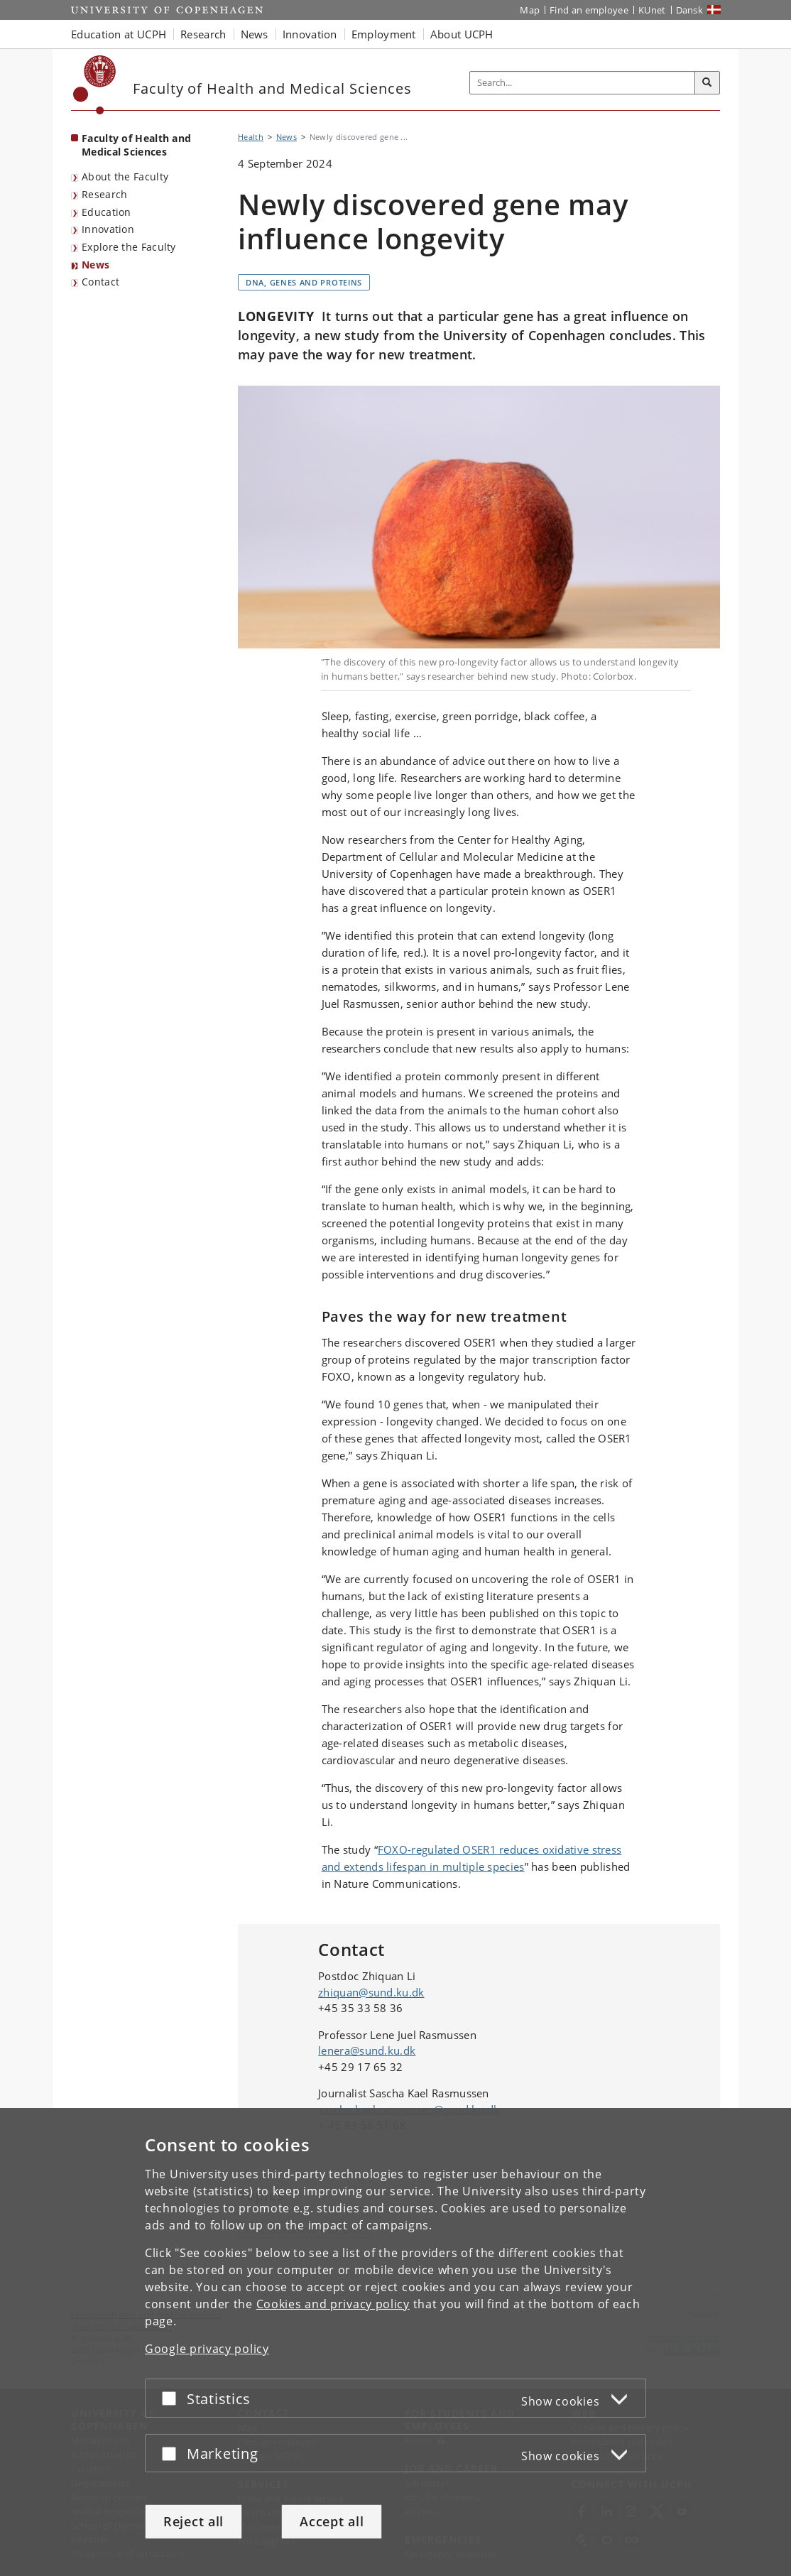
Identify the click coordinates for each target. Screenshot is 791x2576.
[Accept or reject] (172, 2398)
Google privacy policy (207, 2349)
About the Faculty (125, 176)
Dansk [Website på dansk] (690, 10)
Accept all (332, 2521)
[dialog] (395, 2342)
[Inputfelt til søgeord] (582, 82)
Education (106, 212)
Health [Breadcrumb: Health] (250, 136)
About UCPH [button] (461, 34)
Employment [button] (383, 34)
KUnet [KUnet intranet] (652, 10)
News (95, 264)
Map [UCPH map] (530, 10)
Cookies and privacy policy (333, 2304)
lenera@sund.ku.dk (366, 2050)
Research (104, 194)
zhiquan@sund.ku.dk (371, 1992)
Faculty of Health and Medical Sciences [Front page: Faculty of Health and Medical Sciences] (136, 144)
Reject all (193, 2521)
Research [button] (203, 34)
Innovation (108, 229)
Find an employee (589, 10)
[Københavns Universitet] (94, 84)
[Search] (707, 83)
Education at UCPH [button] (118, 34)
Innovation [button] (310, 34)
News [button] (254, 34)
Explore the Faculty (129, 247)
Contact (100, 281)
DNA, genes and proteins (304, 282)
